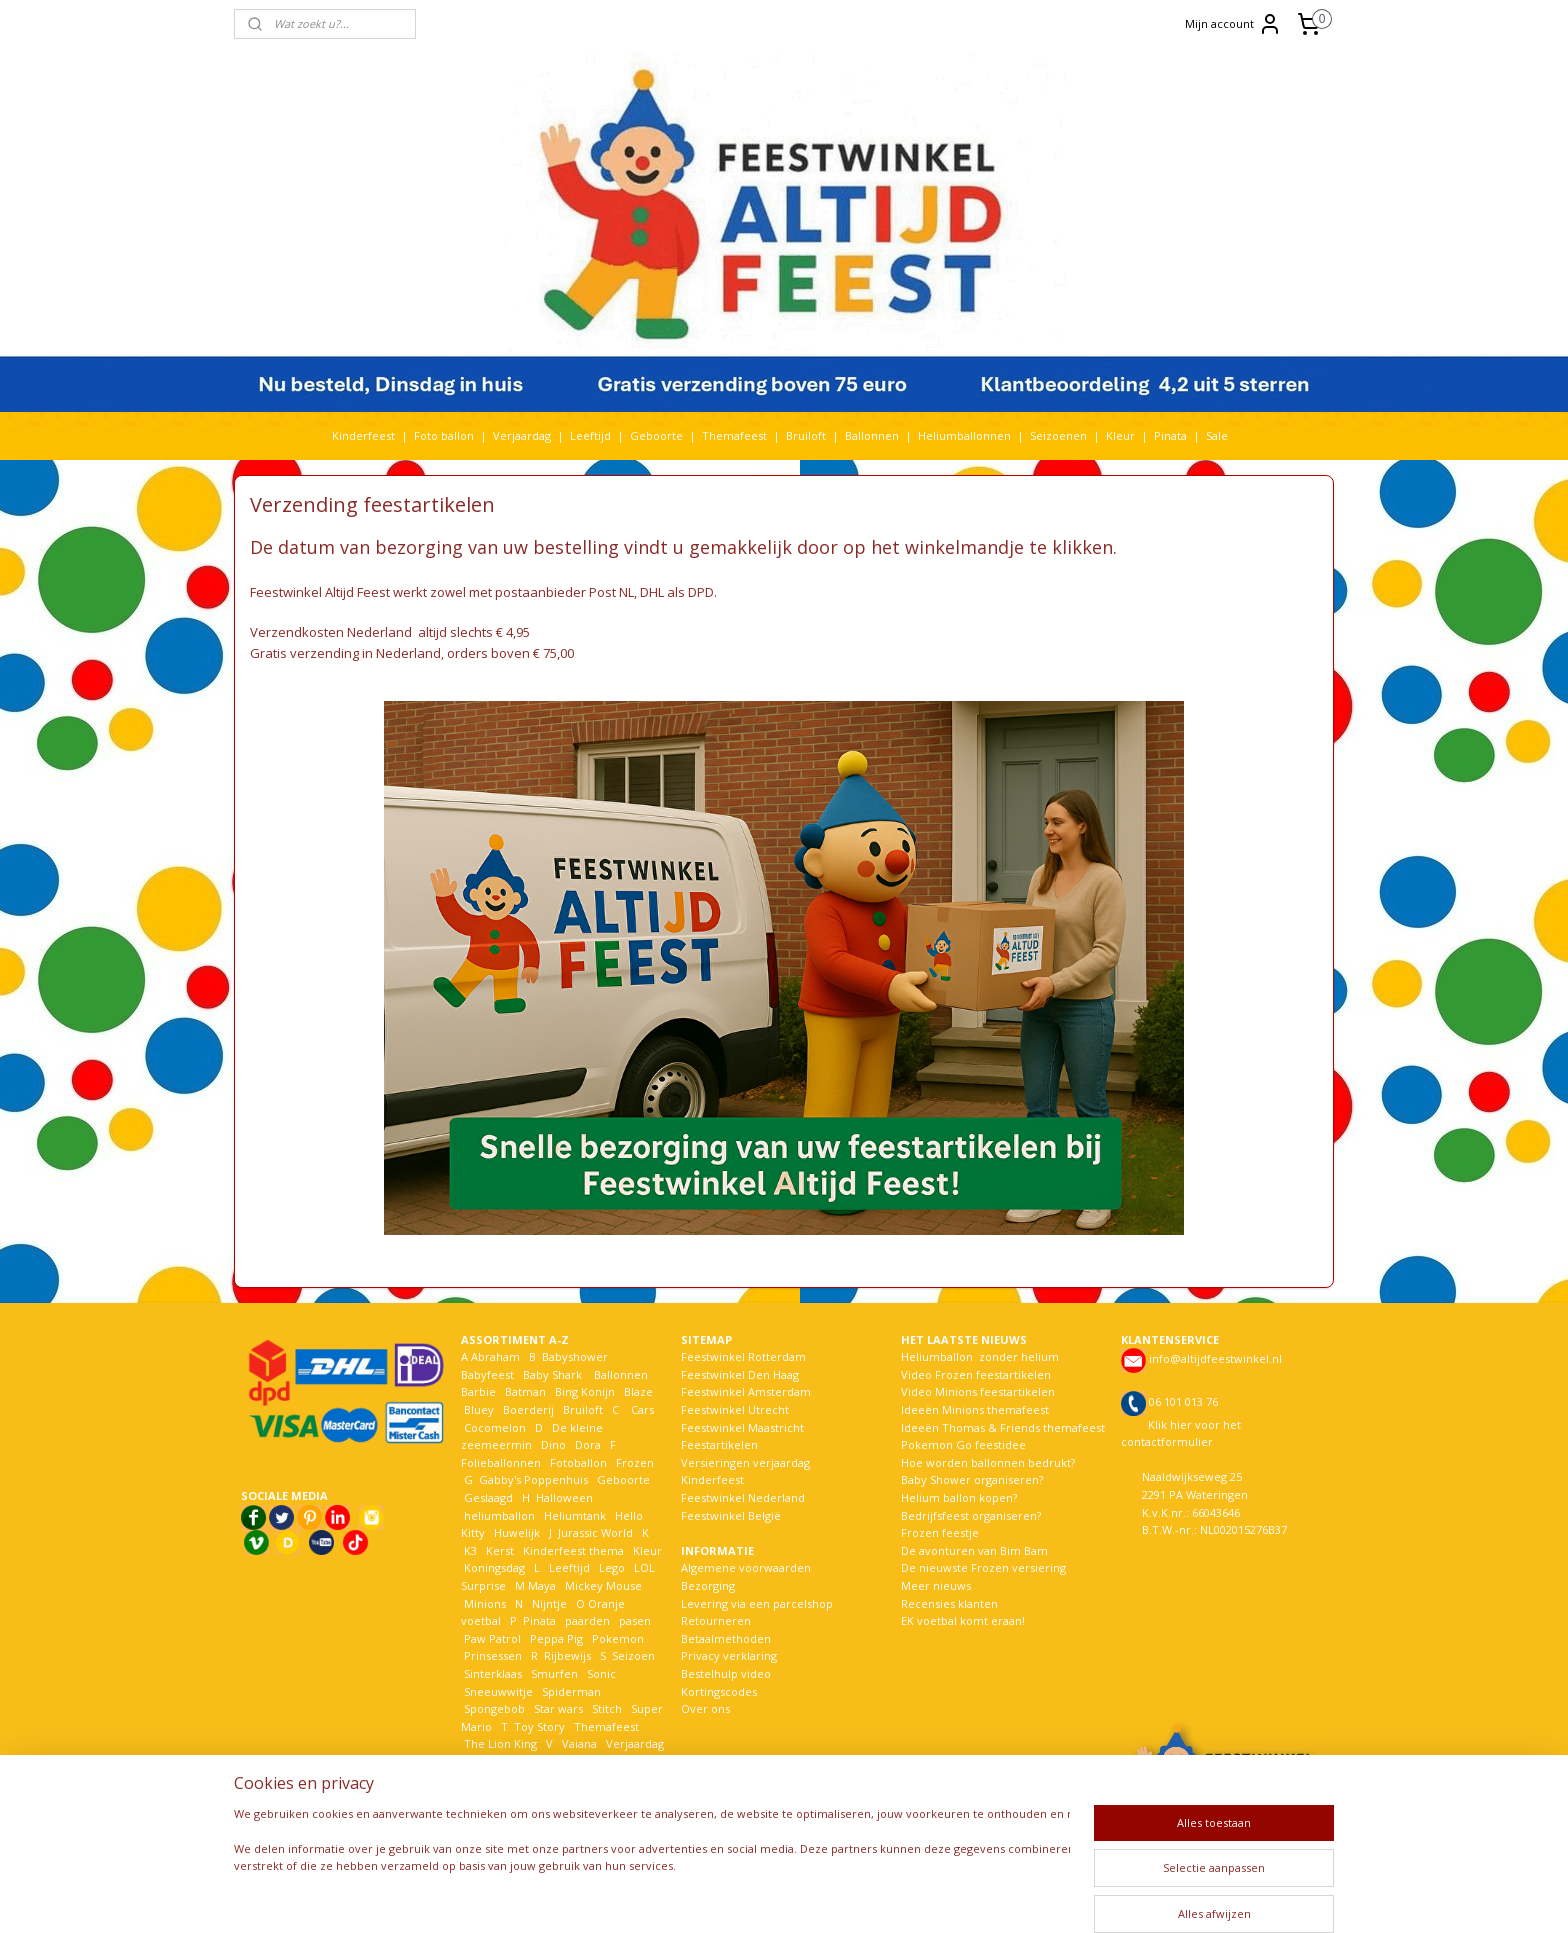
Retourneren (716, 1620)
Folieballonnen (501, 1462)
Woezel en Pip (557, 1778)
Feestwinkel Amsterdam (746, 1391)
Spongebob (494, 1708)
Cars (642, 1409)
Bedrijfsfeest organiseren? (971, 1515)
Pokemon (618, 1638)
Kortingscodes (719, 1691)
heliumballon (499, 1515)
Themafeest (734, 435)
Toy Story (539, 1726)
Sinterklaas (493, 1673)
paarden (587, 1620)
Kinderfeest (363, 435)
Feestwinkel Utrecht (735, 1409)
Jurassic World (595, 1532)
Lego (609, 1567)
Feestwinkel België (731, 1515)
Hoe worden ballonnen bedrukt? (988, 1462)
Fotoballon (578, 1462)
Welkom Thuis (571, 1761)
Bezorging (708, 1585)
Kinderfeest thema (573, 1550)
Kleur (1120, 435)
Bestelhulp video (726, 1673)
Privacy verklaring (729, 1655)
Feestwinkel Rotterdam (743, 1356)
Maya (542, 1585)
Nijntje (548, 1603)
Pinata (1170, 435)
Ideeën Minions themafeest (975, 1409)
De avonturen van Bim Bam (974, 1550)
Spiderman (571, 1691)
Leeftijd (590, 435)
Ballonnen (872, 435)
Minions (483, 1603)
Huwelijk (517, 1532)
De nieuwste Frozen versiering (983, 1567)
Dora (586, 1444)
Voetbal (483, 1761)
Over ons (705, 1708)
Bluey (479, 1409)
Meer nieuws (936, 1585)
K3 (469, 1550)
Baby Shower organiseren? (972, 1479)
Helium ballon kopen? (959, 1497)
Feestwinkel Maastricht (742, 1427)
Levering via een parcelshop (757, 1603)
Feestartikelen (719, 1444)
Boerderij (528, 1409)
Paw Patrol (491, 1638)
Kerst (500, 1550)
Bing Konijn (585, 1391)
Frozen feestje (940, 1532)
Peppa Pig (556, 1638)
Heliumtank (575, 1515)
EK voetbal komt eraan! (963, 1620)
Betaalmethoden (726, 1638)
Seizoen (633, 1655)
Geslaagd (488, 1497)
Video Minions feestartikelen (978, 1391)
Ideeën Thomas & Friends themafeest (1003, 1427)
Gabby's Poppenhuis (532, 1479)
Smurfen (554, 1673)
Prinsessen (491, 1655)
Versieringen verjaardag (745, 1462)
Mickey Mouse (603, 1585)
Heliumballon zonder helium (980, 1356)
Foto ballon (444, 435)
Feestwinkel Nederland (743, 1497)
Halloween (564, 1497)
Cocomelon (495, 1427)
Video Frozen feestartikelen (976, 1374)
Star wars (558, 1708)
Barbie (478, 1391)
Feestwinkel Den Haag (740, 1374)
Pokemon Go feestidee (963, 1444)
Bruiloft (806, 435)
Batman (525, 1391)
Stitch (607, 1708)
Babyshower (576, 1356)
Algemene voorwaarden (746, 1567)
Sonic (601, 1673)
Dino (553, 1444)
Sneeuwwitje (498, 1691)
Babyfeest (487, 1374)
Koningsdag (493, 1567)
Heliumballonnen (964, 435)
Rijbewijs (567, 1655)
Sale (1217, 435)
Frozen (635, 1462)
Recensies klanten (949, 1603)
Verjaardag (522, 435)
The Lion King (499, 1743)
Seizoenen (1058, 435)
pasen (635, 1620)
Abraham (495, 1356)
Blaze (637, 1391)
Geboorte (656, 435)
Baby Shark (552, 1374)
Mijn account (1233, 24)
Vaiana (579, 1743)
